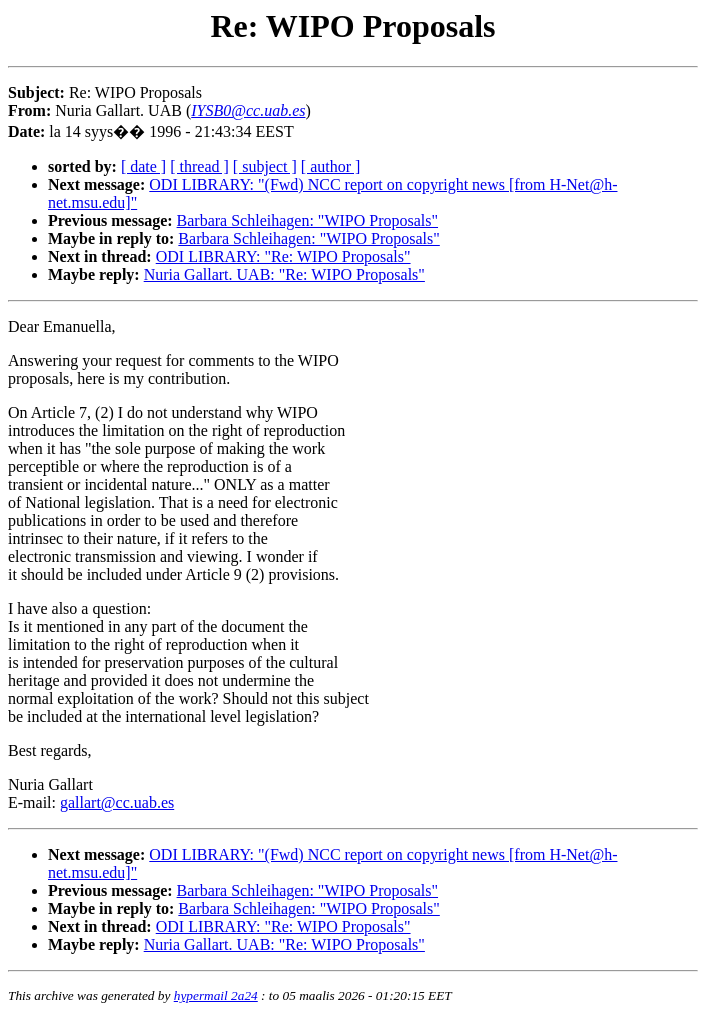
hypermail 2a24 (216, 995)
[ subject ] (265, 166)
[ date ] (143, 166)
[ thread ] (199, 166)
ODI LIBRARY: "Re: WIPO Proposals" (283, 256)
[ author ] (331, 166)
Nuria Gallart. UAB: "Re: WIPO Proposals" (284, 274)
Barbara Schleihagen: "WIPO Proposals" (307, 220)
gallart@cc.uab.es (117, 802)
